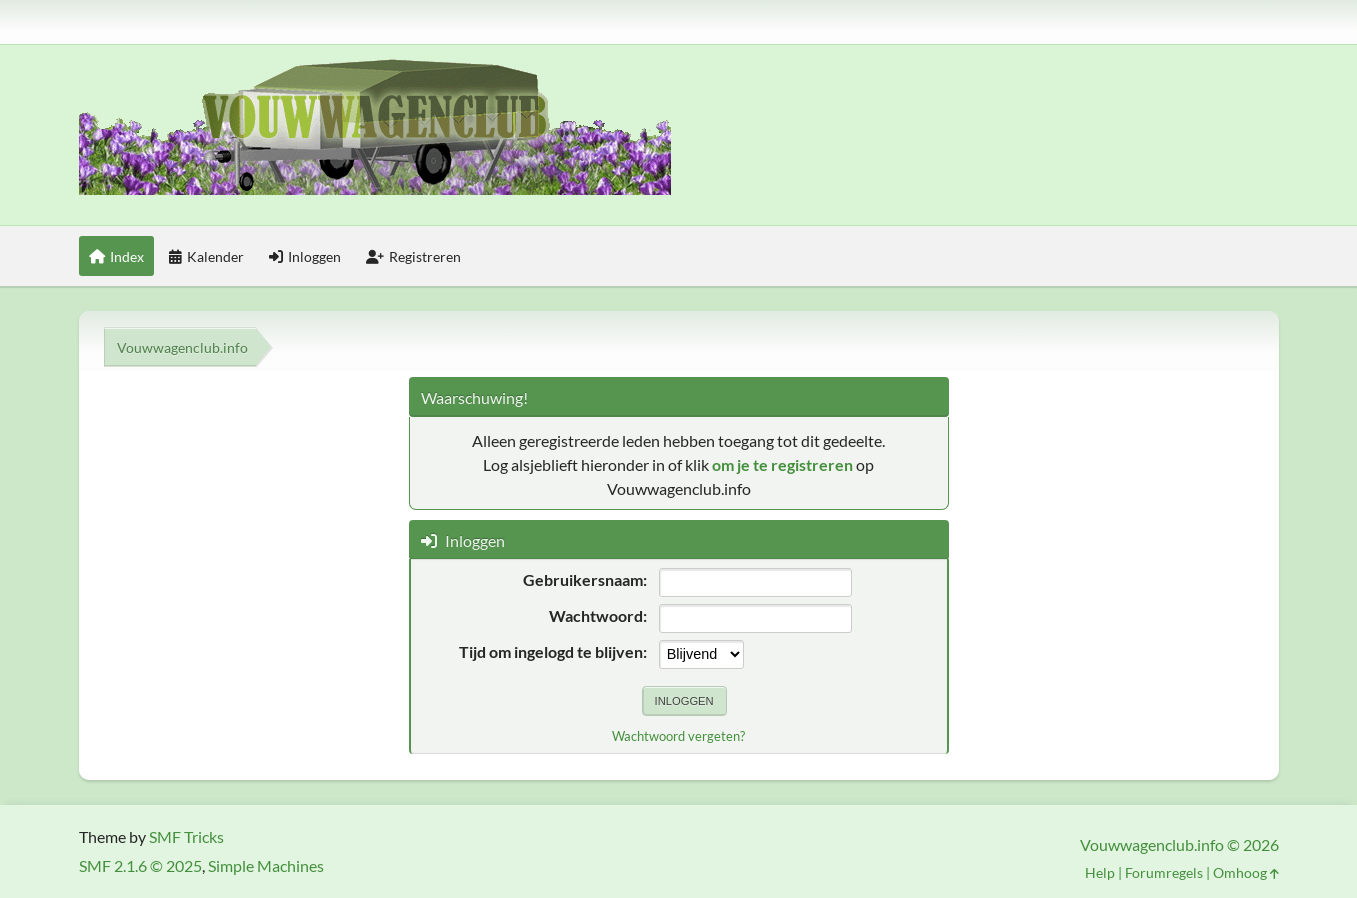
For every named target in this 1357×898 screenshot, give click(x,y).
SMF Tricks (186, 836)
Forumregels (1164, 872)
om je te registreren (782, 464)
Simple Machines (266, 865)
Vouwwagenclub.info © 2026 (1179, 844)
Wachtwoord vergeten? (678, 736)
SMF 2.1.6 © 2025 (140, 865)
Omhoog (1246, 872)
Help (1100, 872)
